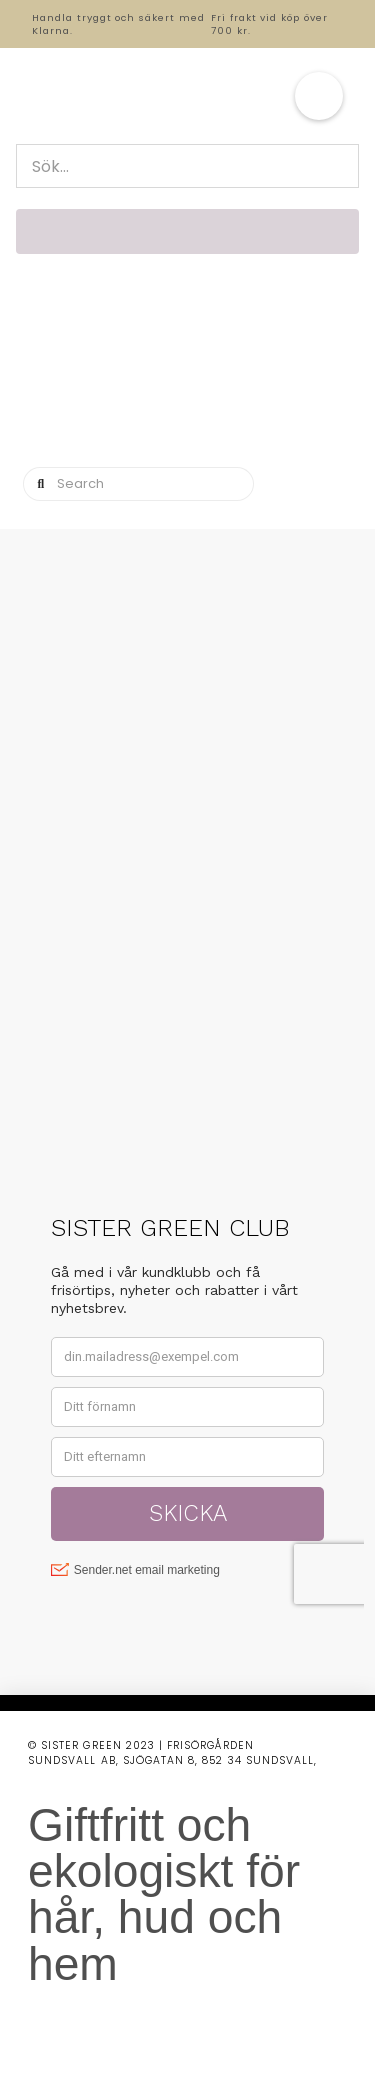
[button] (319, 96)
